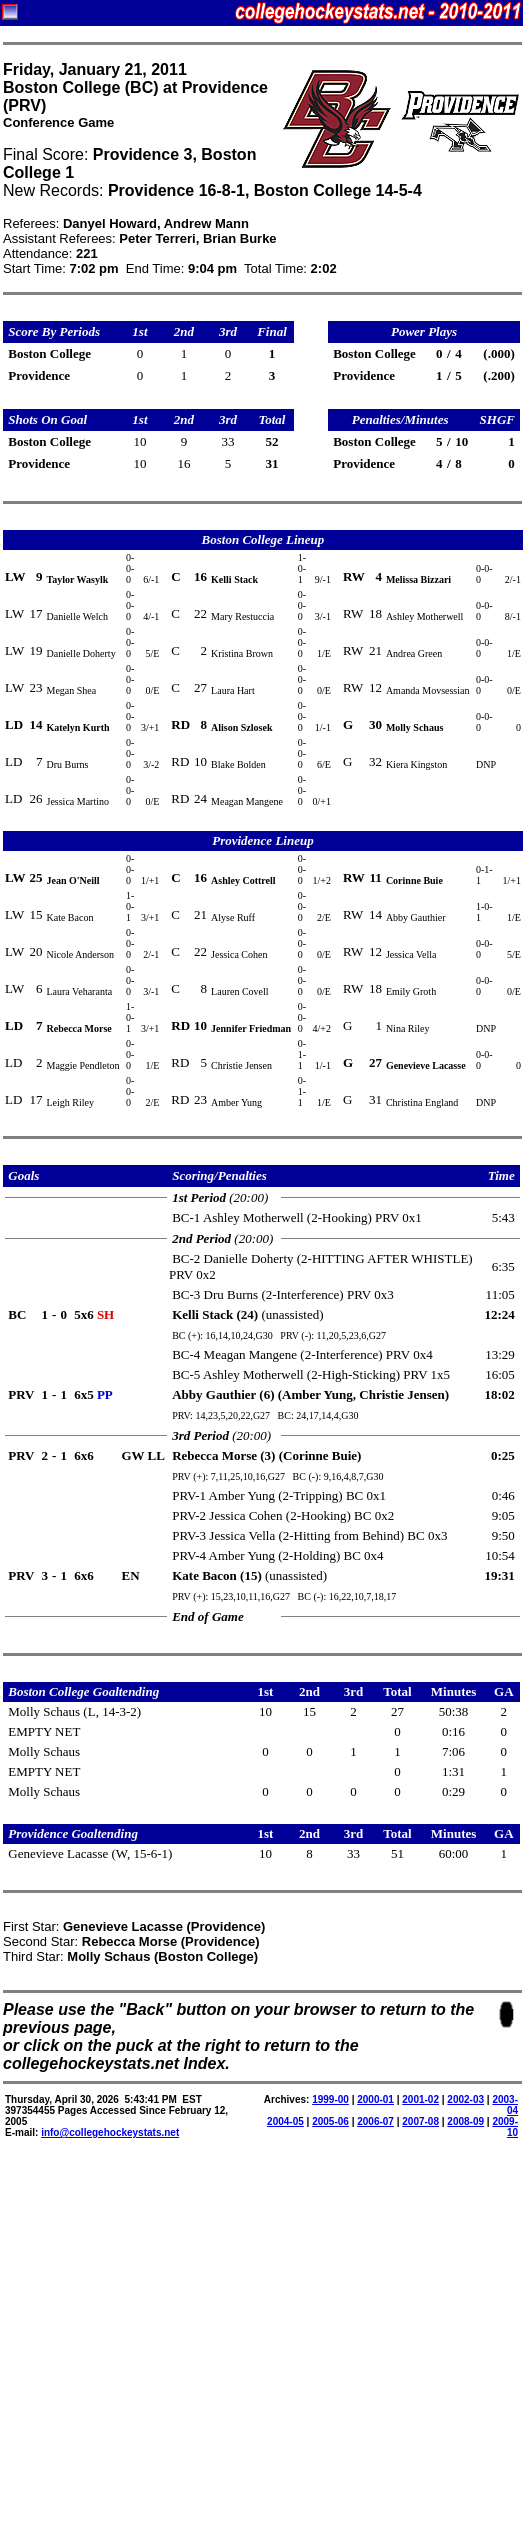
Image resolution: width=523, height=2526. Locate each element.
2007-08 (420, 2121)
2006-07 (375, 2121)
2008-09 (465, 2121)
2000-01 (375, 2099)
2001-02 (420, 2099)
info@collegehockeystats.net (110, 2132)
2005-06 (330, 2121)
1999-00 (330, 2099)
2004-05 (285, 2121)
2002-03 (465, 2099)
